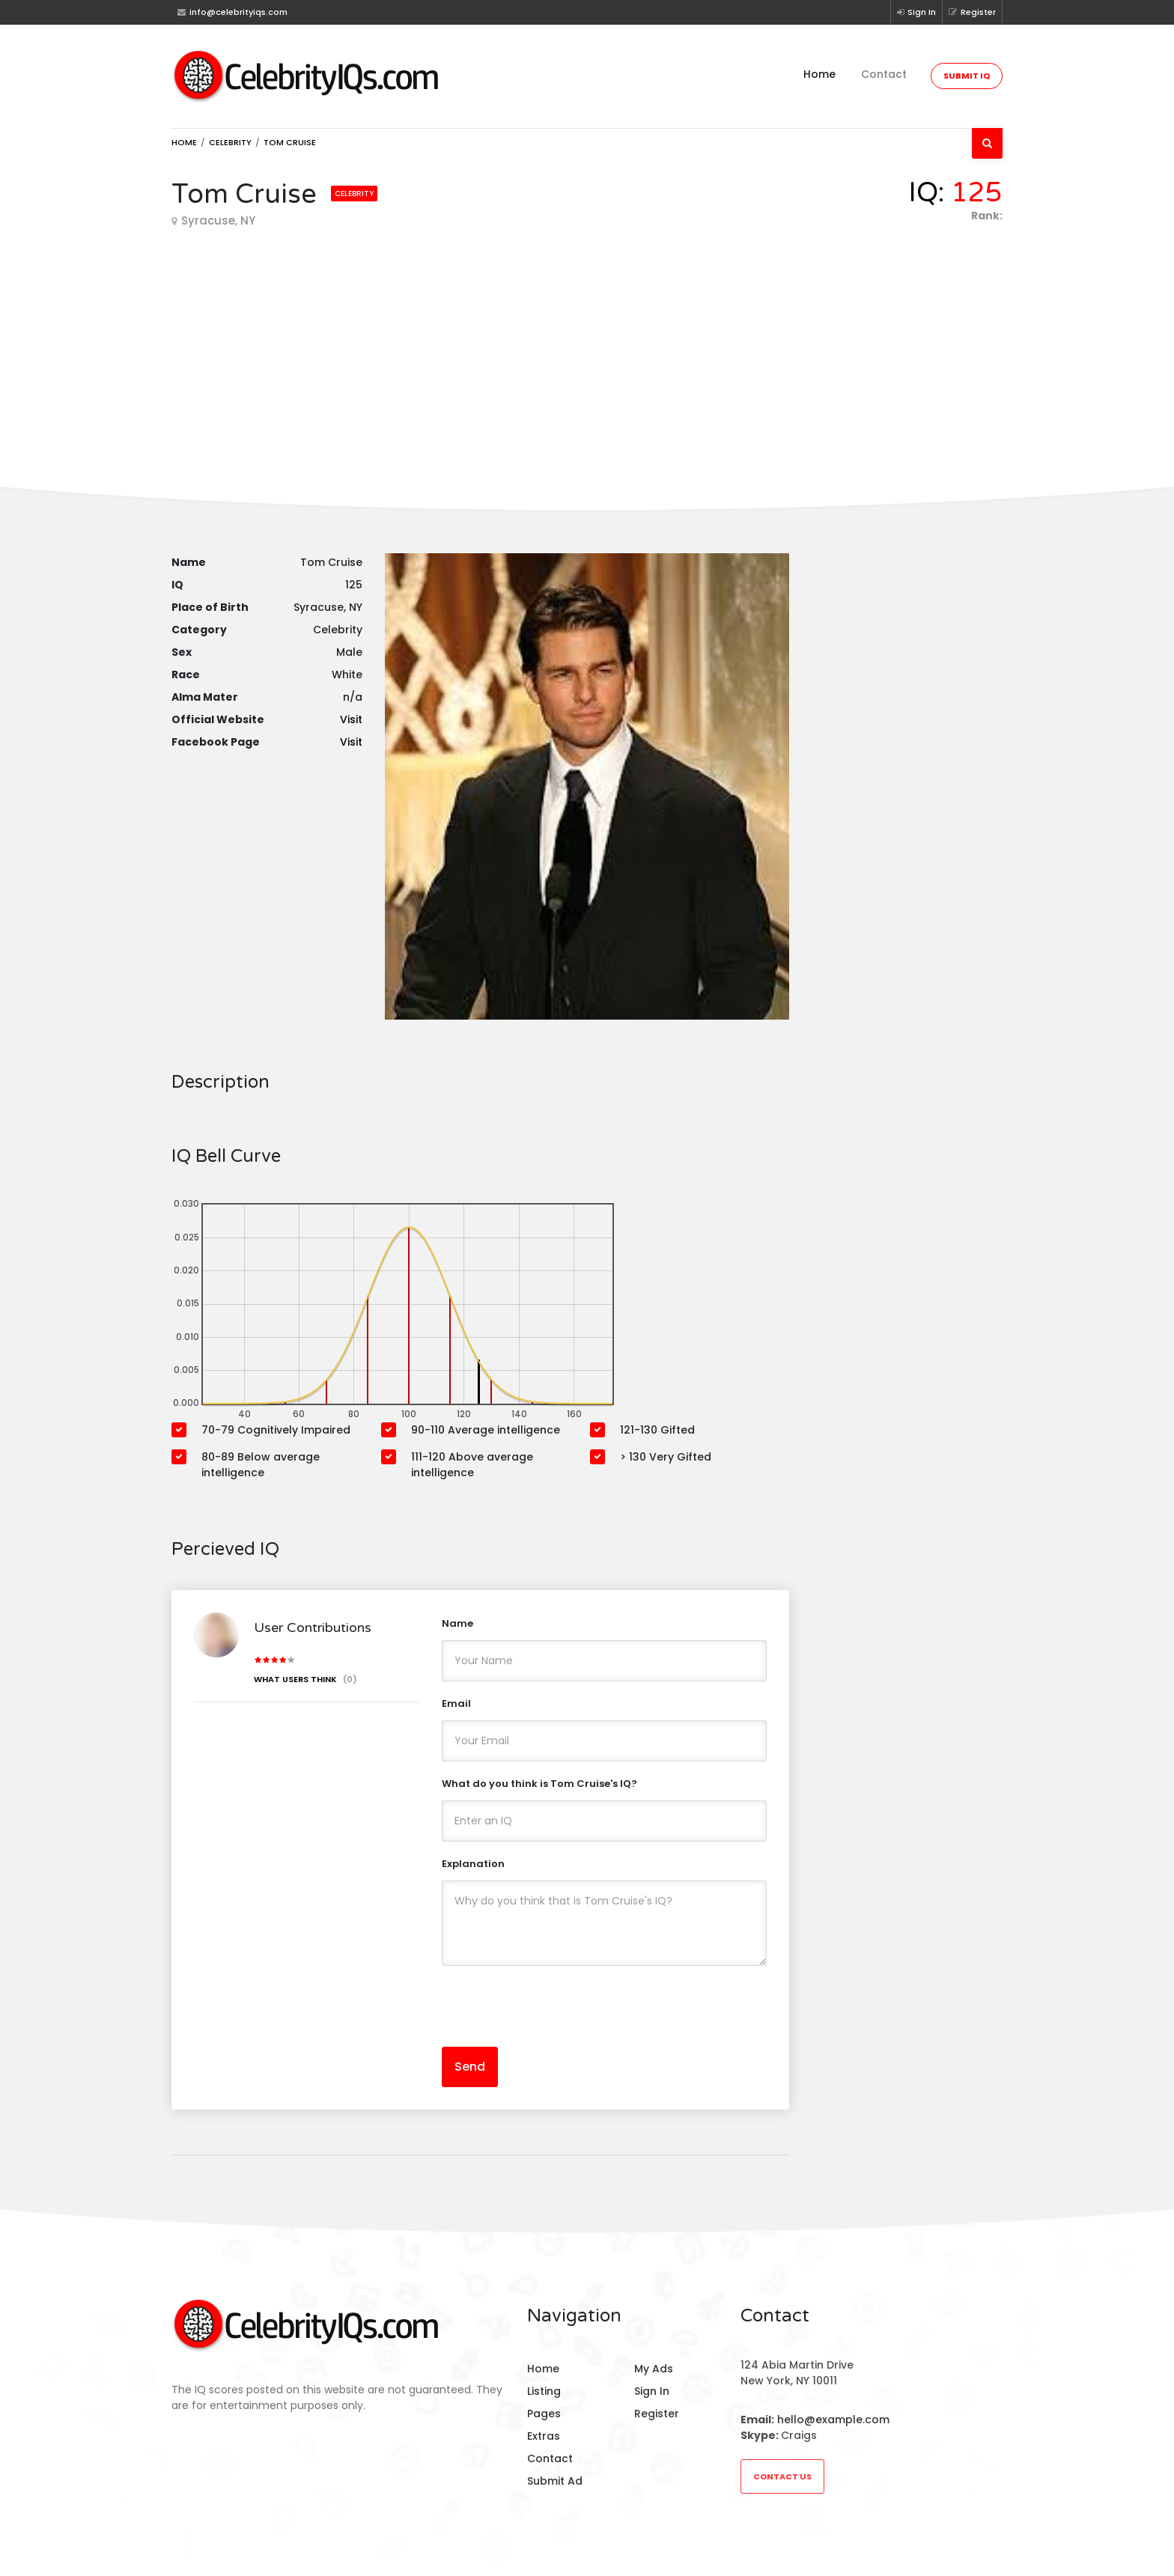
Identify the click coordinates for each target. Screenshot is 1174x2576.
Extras (543, 2436)
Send (469, 2066)
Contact (884, 74)
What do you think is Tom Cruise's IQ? (539, 1783)
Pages (544, 2413)
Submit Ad (555, 2480)
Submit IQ (966, 76)
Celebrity (230, 142)
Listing (544, 2391)
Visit (351, 719)
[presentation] (555, 2006)
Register (972, 12)
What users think (305, 1679)
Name (457, 1623)
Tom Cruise (290, 142)
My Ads (653, 2368)
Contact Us (782, 2476)
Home (819, 74)
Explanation (473, 1864)
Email (456, 1703)
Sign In (916, 12)
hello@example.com (833, 2419)
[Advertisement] (587, 343)
